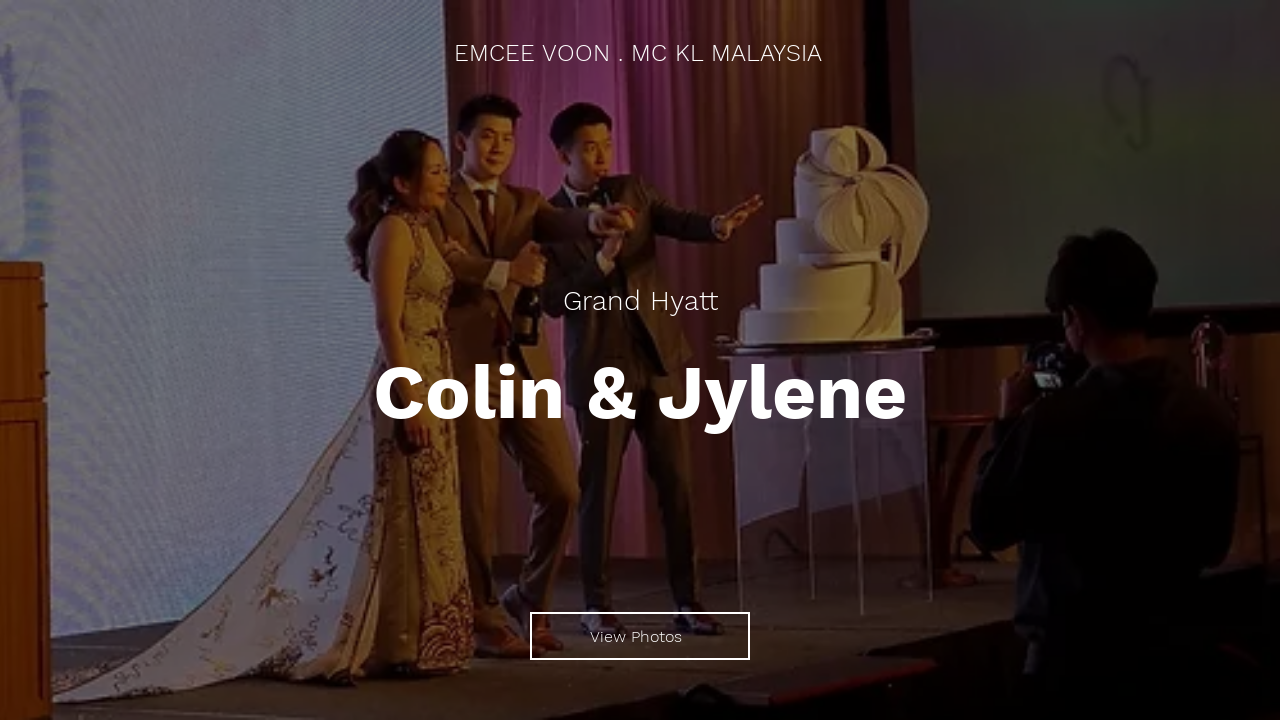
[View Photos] (640, 636)
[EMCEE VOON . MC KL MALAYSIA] (640, 54)
